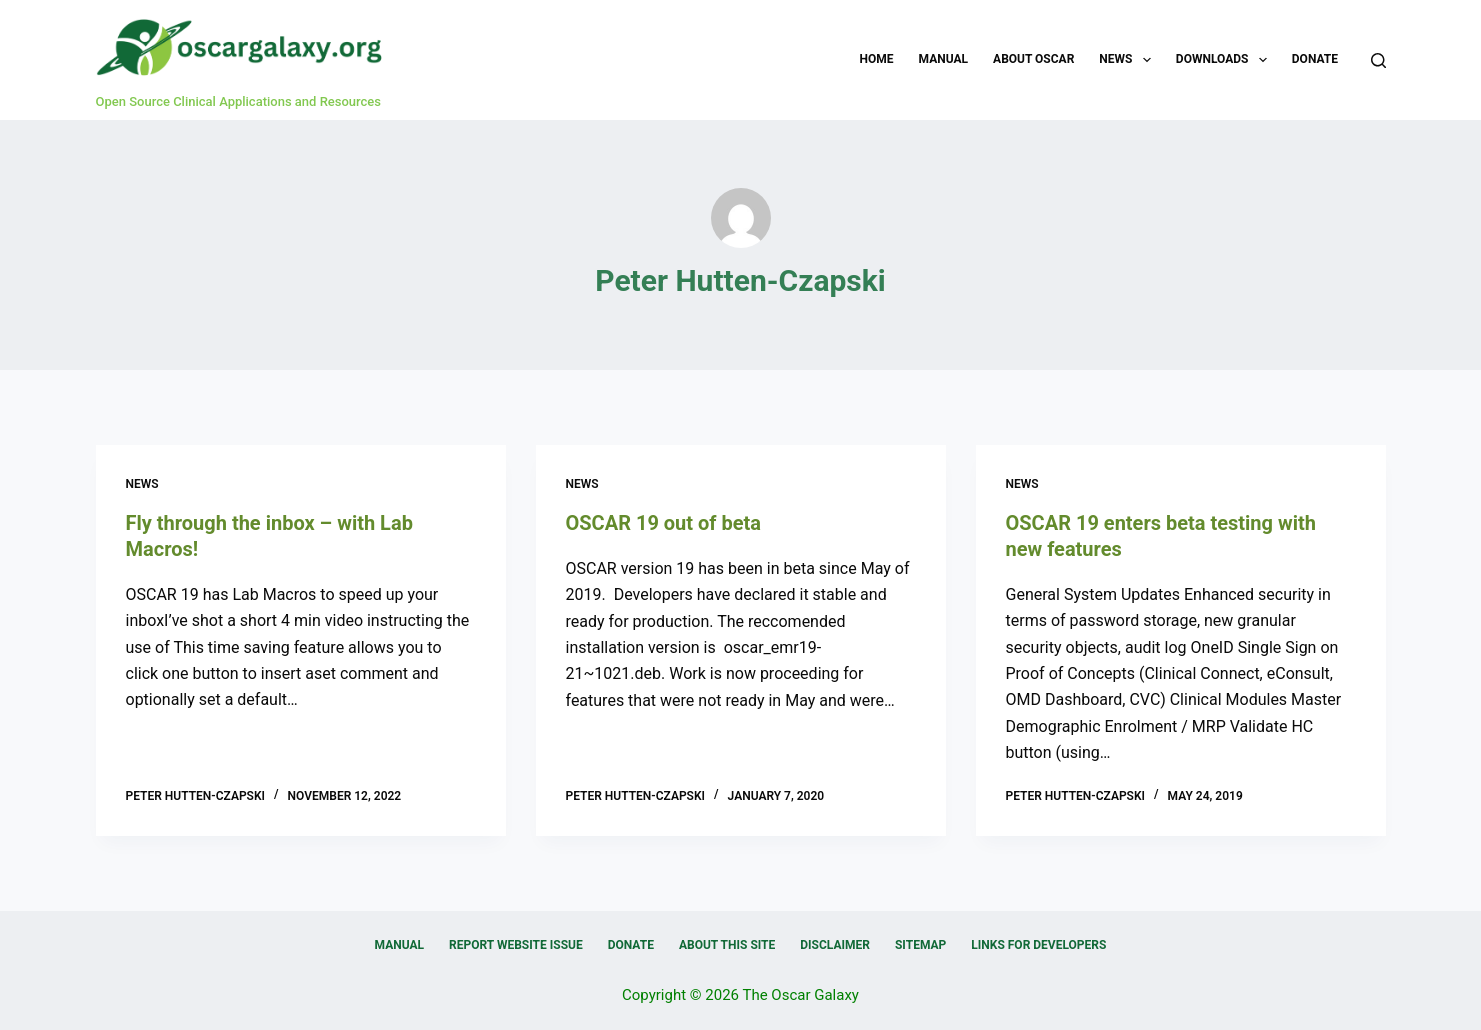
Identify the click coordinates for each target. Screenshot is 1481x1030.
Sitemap (920, 945)
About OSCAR (1033, 59)
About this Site (727, 945)
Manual (943, 59)
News (1129, 60)
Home (877, 59)
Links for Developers (1038, 945)
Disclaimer (835, 945)
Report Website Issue (516, 945)
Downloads (1225, 60)
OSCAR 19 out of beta (664, 523)
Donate (1315, 59)
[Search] (1378, 60)
